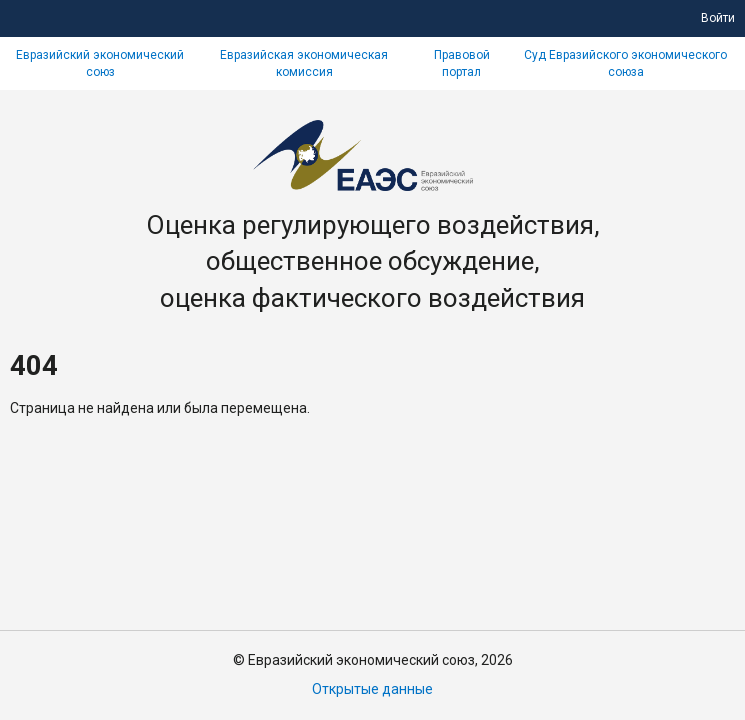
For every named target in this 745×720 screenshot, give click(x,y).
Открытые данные (372, 689)
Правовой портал (462, 63)
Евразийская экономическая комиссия (304, 63)
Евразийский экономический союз (100, 63)
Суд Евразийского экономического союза (625, 63)
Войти (718, 18)
